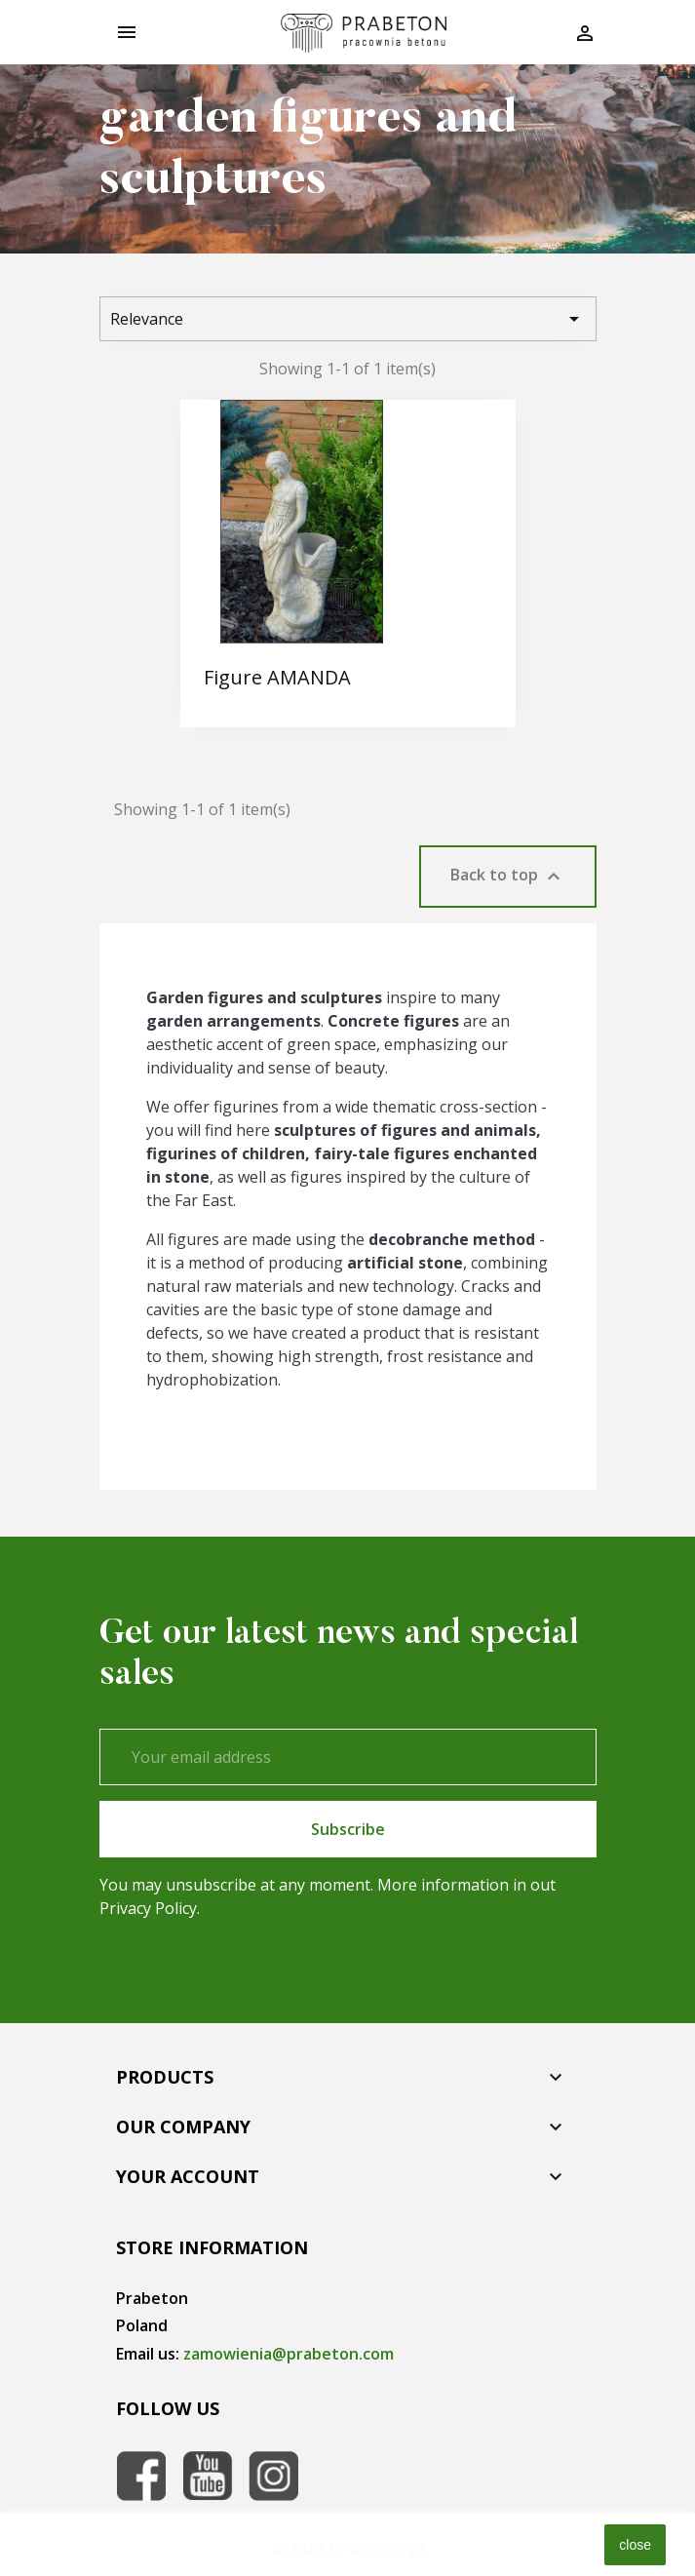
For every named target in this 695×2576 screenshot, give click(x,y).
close (635, 2545)
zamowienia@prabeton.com (288, 2353)
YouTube (207, 2475)
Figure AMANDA (277, 677)
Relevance (348, 319)
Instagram (274, 2475)
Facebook (141, 2475)
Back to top (507, 876)
